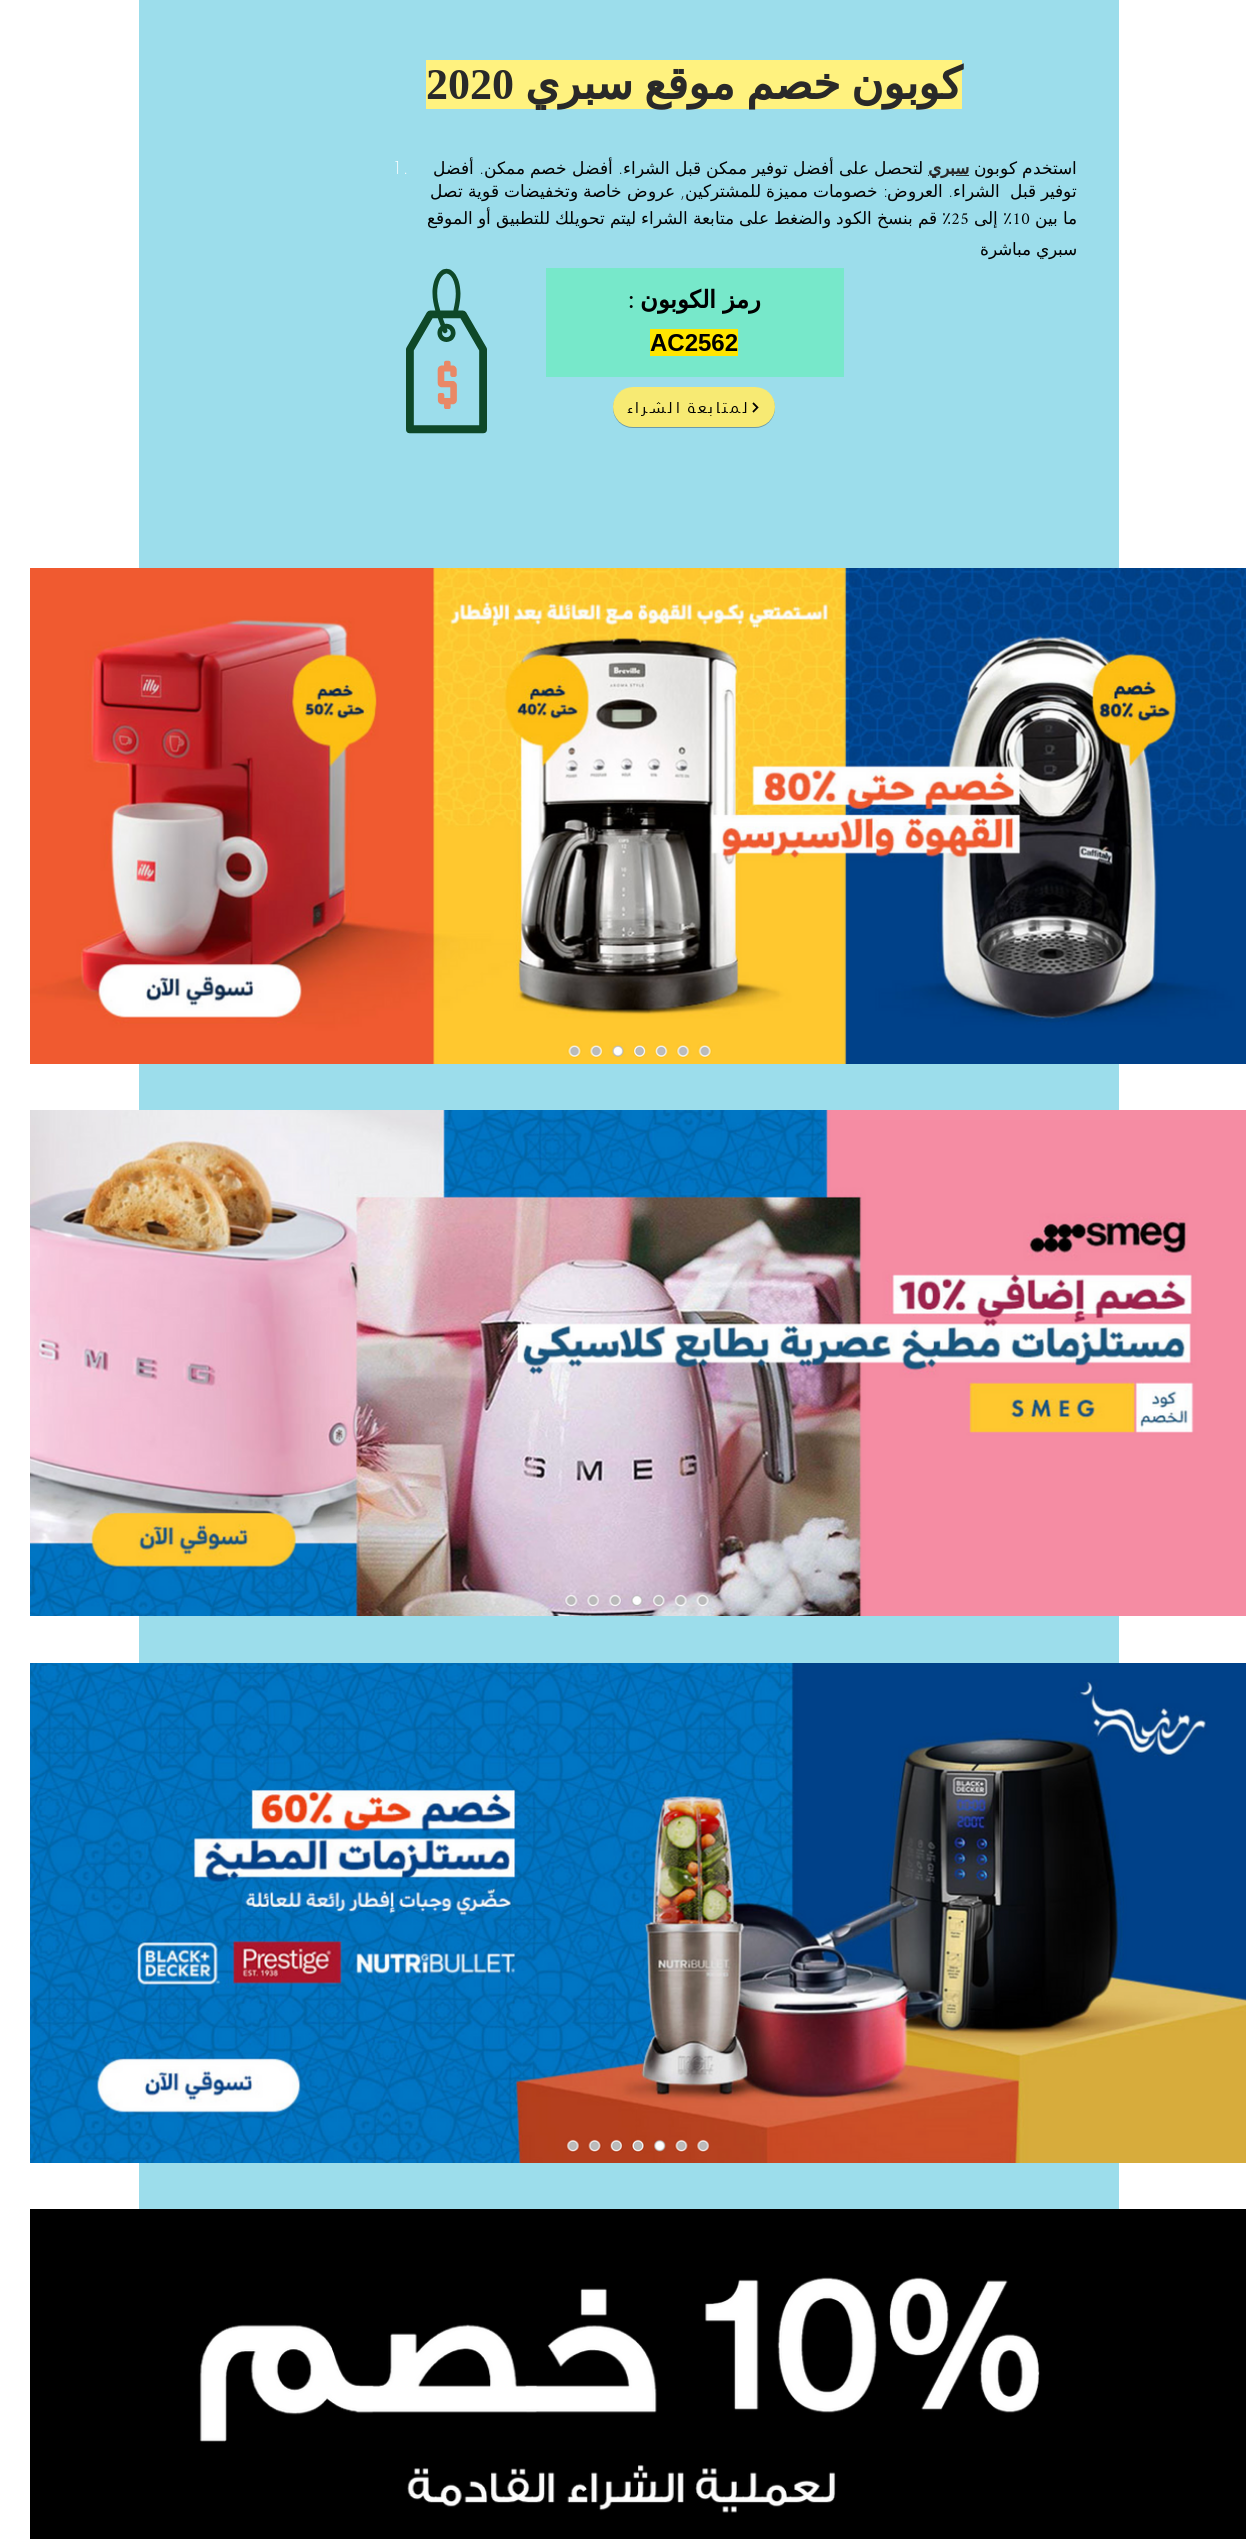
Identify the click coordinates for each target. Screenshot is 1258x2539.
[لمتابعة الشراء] (694, 407)
